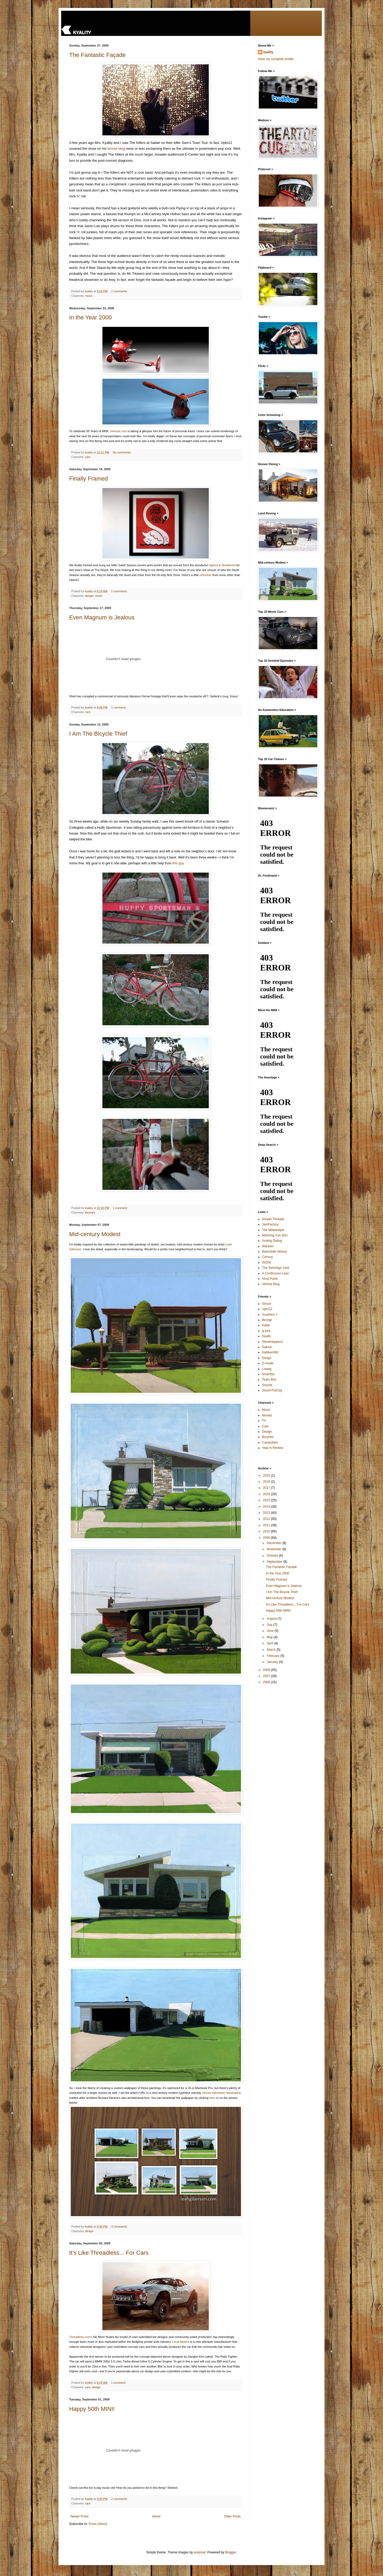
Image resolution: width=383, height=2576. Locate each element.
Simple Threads (273, 1219)
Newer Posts (79, 2516)
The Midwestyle (273, 1230)
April (270, 1643)
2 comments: (119, 291)
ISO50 (266, 1262)
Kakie (266, 1325)
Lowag (266, 1369)
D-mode (267, 1363)
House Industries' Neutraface (221, 2092)
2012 (267, 1519)
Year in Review (272, 1448)
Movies (267, 1415)
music (89, 295)
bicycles (90, 1212)
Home (156, 2516)
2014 (267, 1506)
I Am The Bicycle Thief (98, 733)
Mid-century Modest (94, 1234)
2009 (267, 1538)
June (270, 1631)
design (89, 595)
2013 (267, 1513)
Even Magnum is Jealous (102, 617)
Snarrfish (268, 1374)
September (275, 1562)
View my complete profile (275, 59)
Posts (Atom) (98, 2524)
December (274, 1543)
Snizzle (267, 1385)
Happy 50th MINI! (92, 2409)
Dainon (267, 1347)
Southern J (269, 1314)
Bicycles (268, 1437)
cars (87, 456)
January (273, 1662)
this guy (178, 863)
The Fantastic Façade (97, 55)
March (272, 1650)
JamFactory (270, 1224)
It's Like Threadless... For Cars (108, 2252)
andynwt (200, 2552)
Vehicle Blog (271, 1284)
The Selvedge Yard (275, 1268)
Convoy (267, 1257)
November (274, 1549)
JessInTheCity (272, 1390)
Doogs (266, 1358)
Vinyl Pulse (270, 1279)
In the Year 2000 (90, 317)
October (273, 1555)
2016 (267, 1494)
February (273, 1656)
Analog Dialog (272, 1241)
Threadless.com (79, 2337)
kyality (268, 52)
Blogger (230, 2552)
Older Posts (232, 2516)
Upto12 (267, 1309)
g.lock (266, 1331)
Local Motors (180, 2341)
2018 (267, 1481)
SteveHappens (272, 1342)
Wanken (268, 1246)
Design (267, 1431)
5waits (266, 1336)
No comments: (122, 452)
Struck (266, 1304)
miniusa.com (118, 431)
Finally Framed (88, 478)
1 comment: (119, 707)
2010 (267, 1531)
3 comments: (119, 2226)
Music (266, 1410)
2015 (267, 1500)
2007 (267, 1676)
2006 (267, 1682)
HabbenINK (270, 1352)
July (270, 1625)
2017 (267, 1488)
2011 (267, 1525)
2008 (267, 1670)
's (91, 2337)
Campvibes (270, 1442)
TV (264, 1421)
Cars (265, 1426)
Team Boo (269, 1379)
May (270, 1637)
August (272, 1618)
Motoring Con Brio (275, 1235)
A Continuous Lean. (276, 1273)
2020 (267, 1475)
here (212, 2097)
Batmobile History (274, 1251)
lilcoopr (267, 1320)
